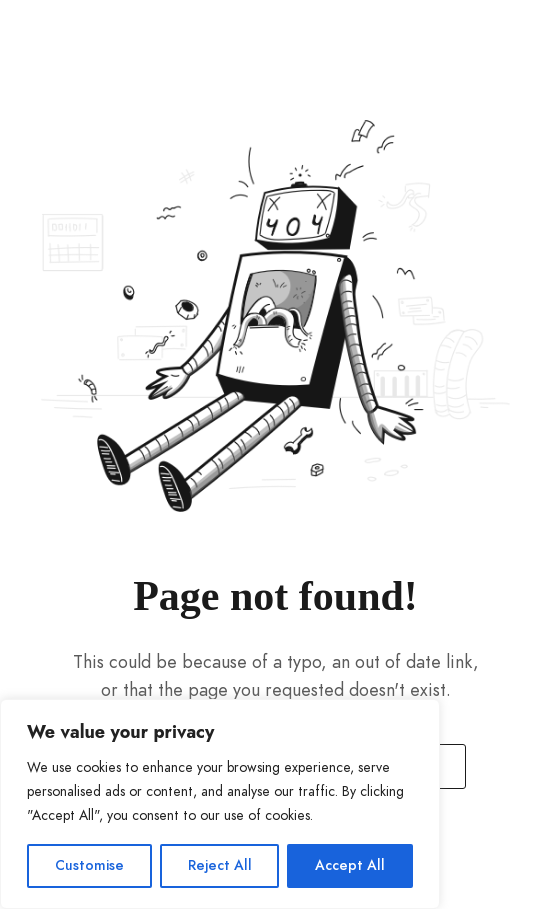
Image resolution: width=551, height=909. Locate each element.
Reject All (220, 865)
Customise (89, 865)
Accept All (350, 865)
